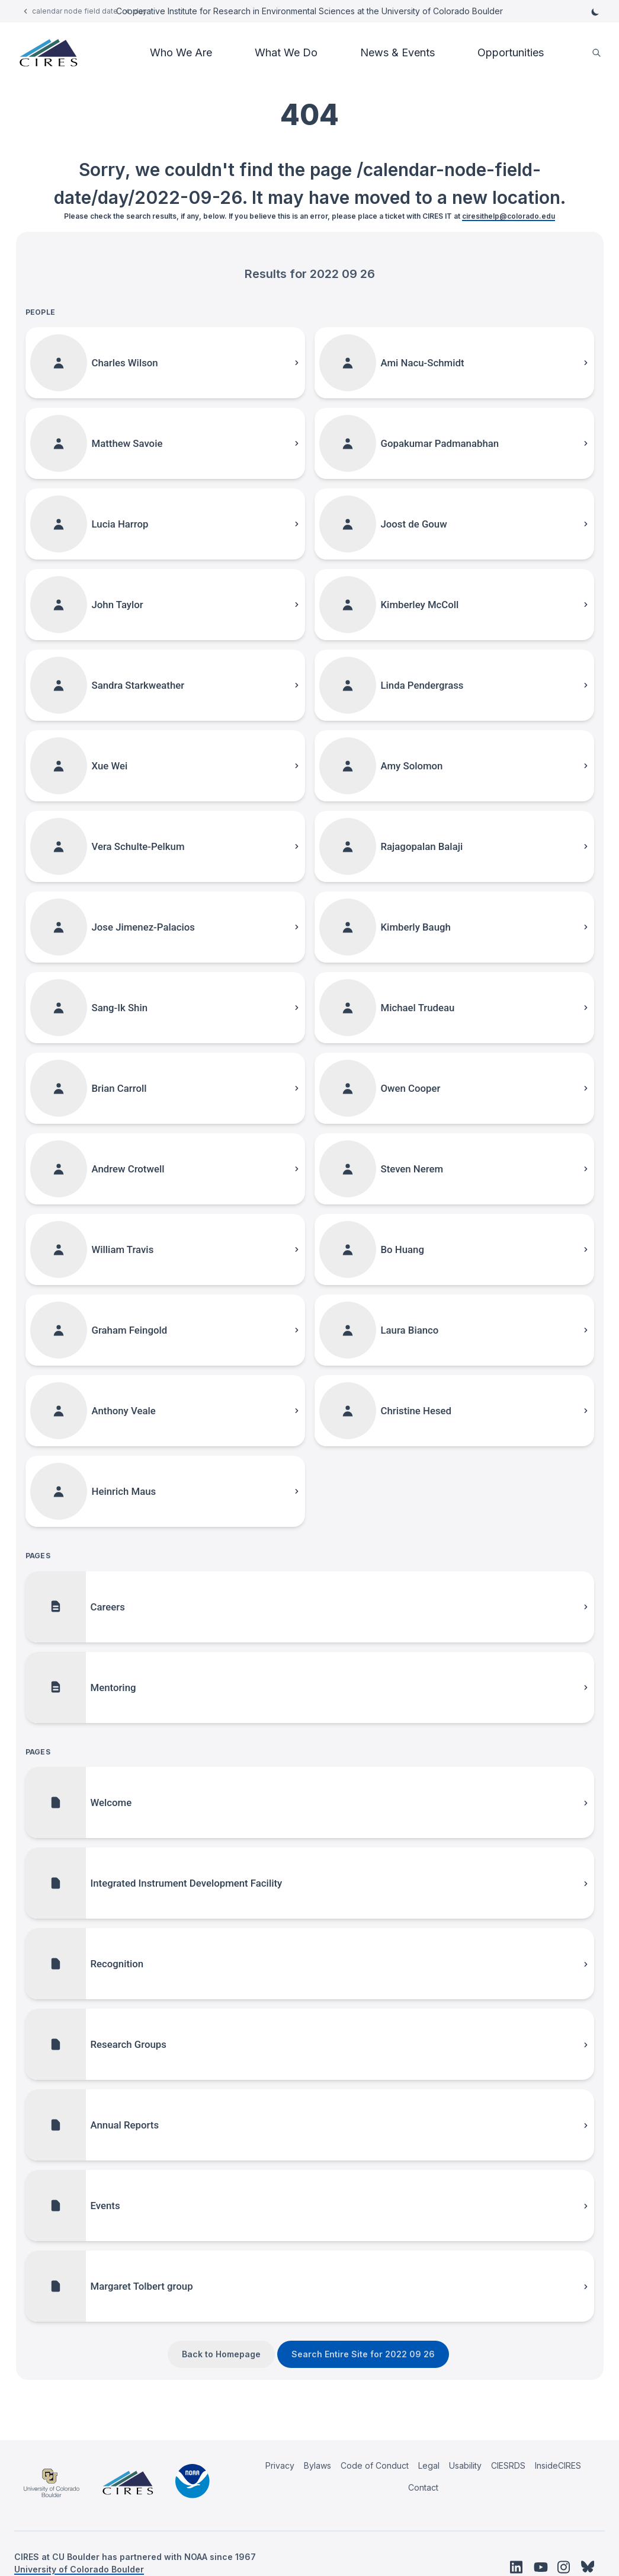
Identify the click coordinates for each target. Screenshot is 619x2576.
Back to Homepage (221, 2354)
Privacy (279, 2465)
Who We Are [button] (181, 52)
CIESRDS (508, 2465)
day (140, 11)
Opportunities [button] (510, 52)
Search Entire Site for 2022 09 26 (363, 2354)
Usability (465, 2465)
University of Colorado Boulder (79, 2569)
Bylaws (317, 2465)
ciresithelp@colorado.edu (508, 216)
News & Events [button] (397, 52)
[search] (596, 53)
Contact (423, 2487)
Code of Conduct (375, 2465)
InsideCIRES (558, 2465)
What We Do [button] (286, 52)
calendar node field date (75, 11)
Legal (429, 2465)
